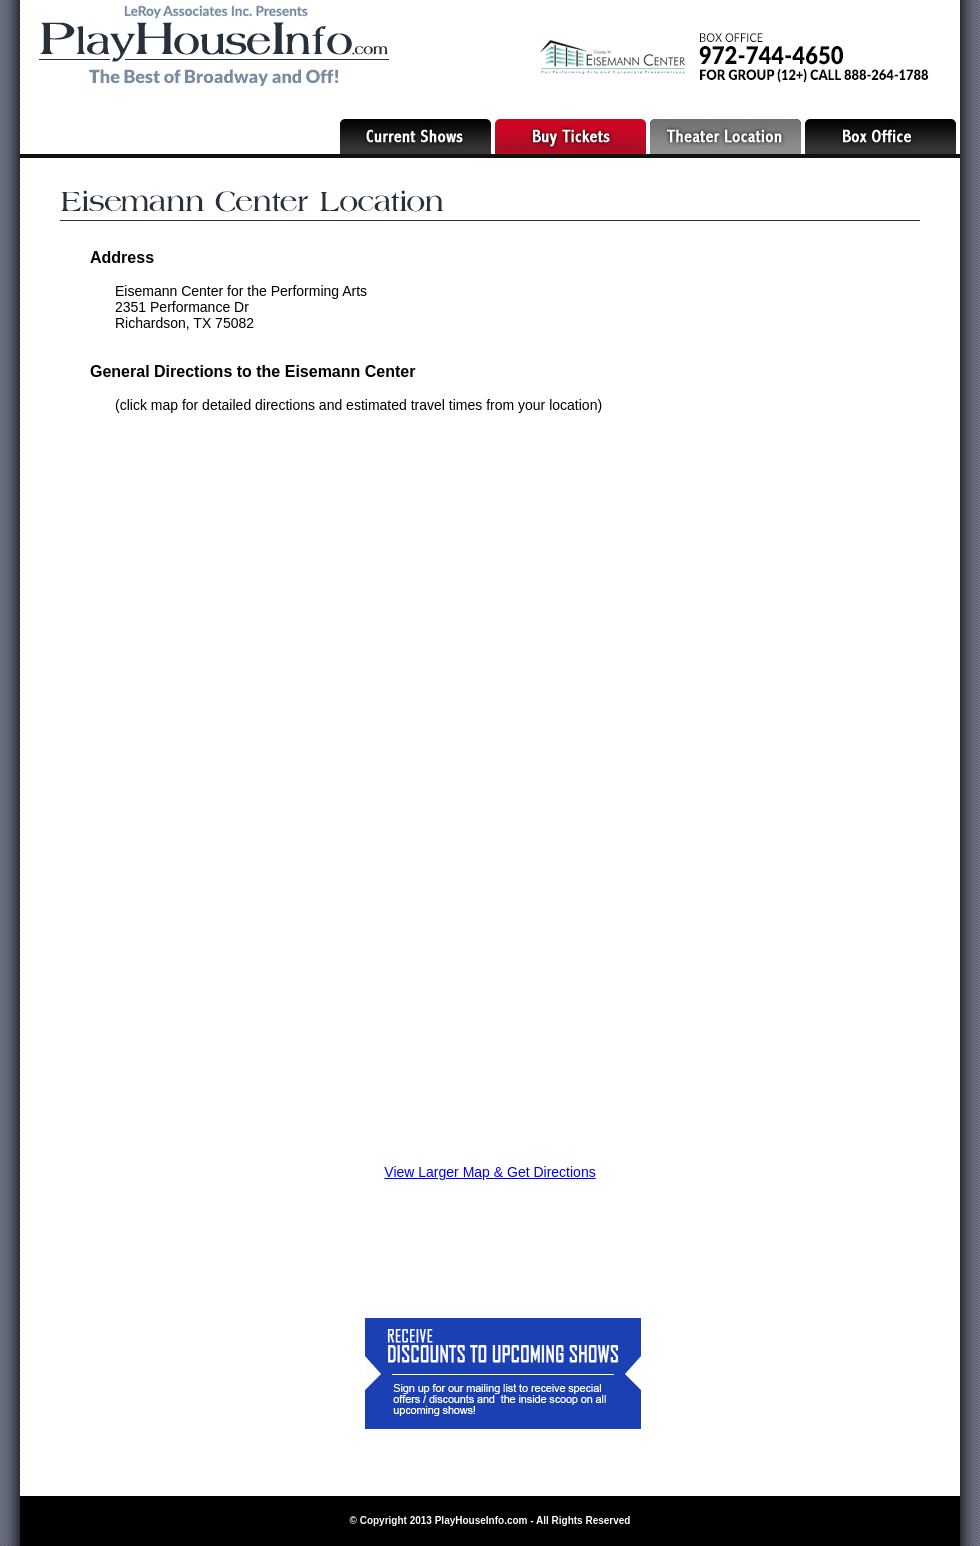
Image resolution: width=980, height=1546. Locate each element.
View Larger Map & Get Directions (489, 1172)
